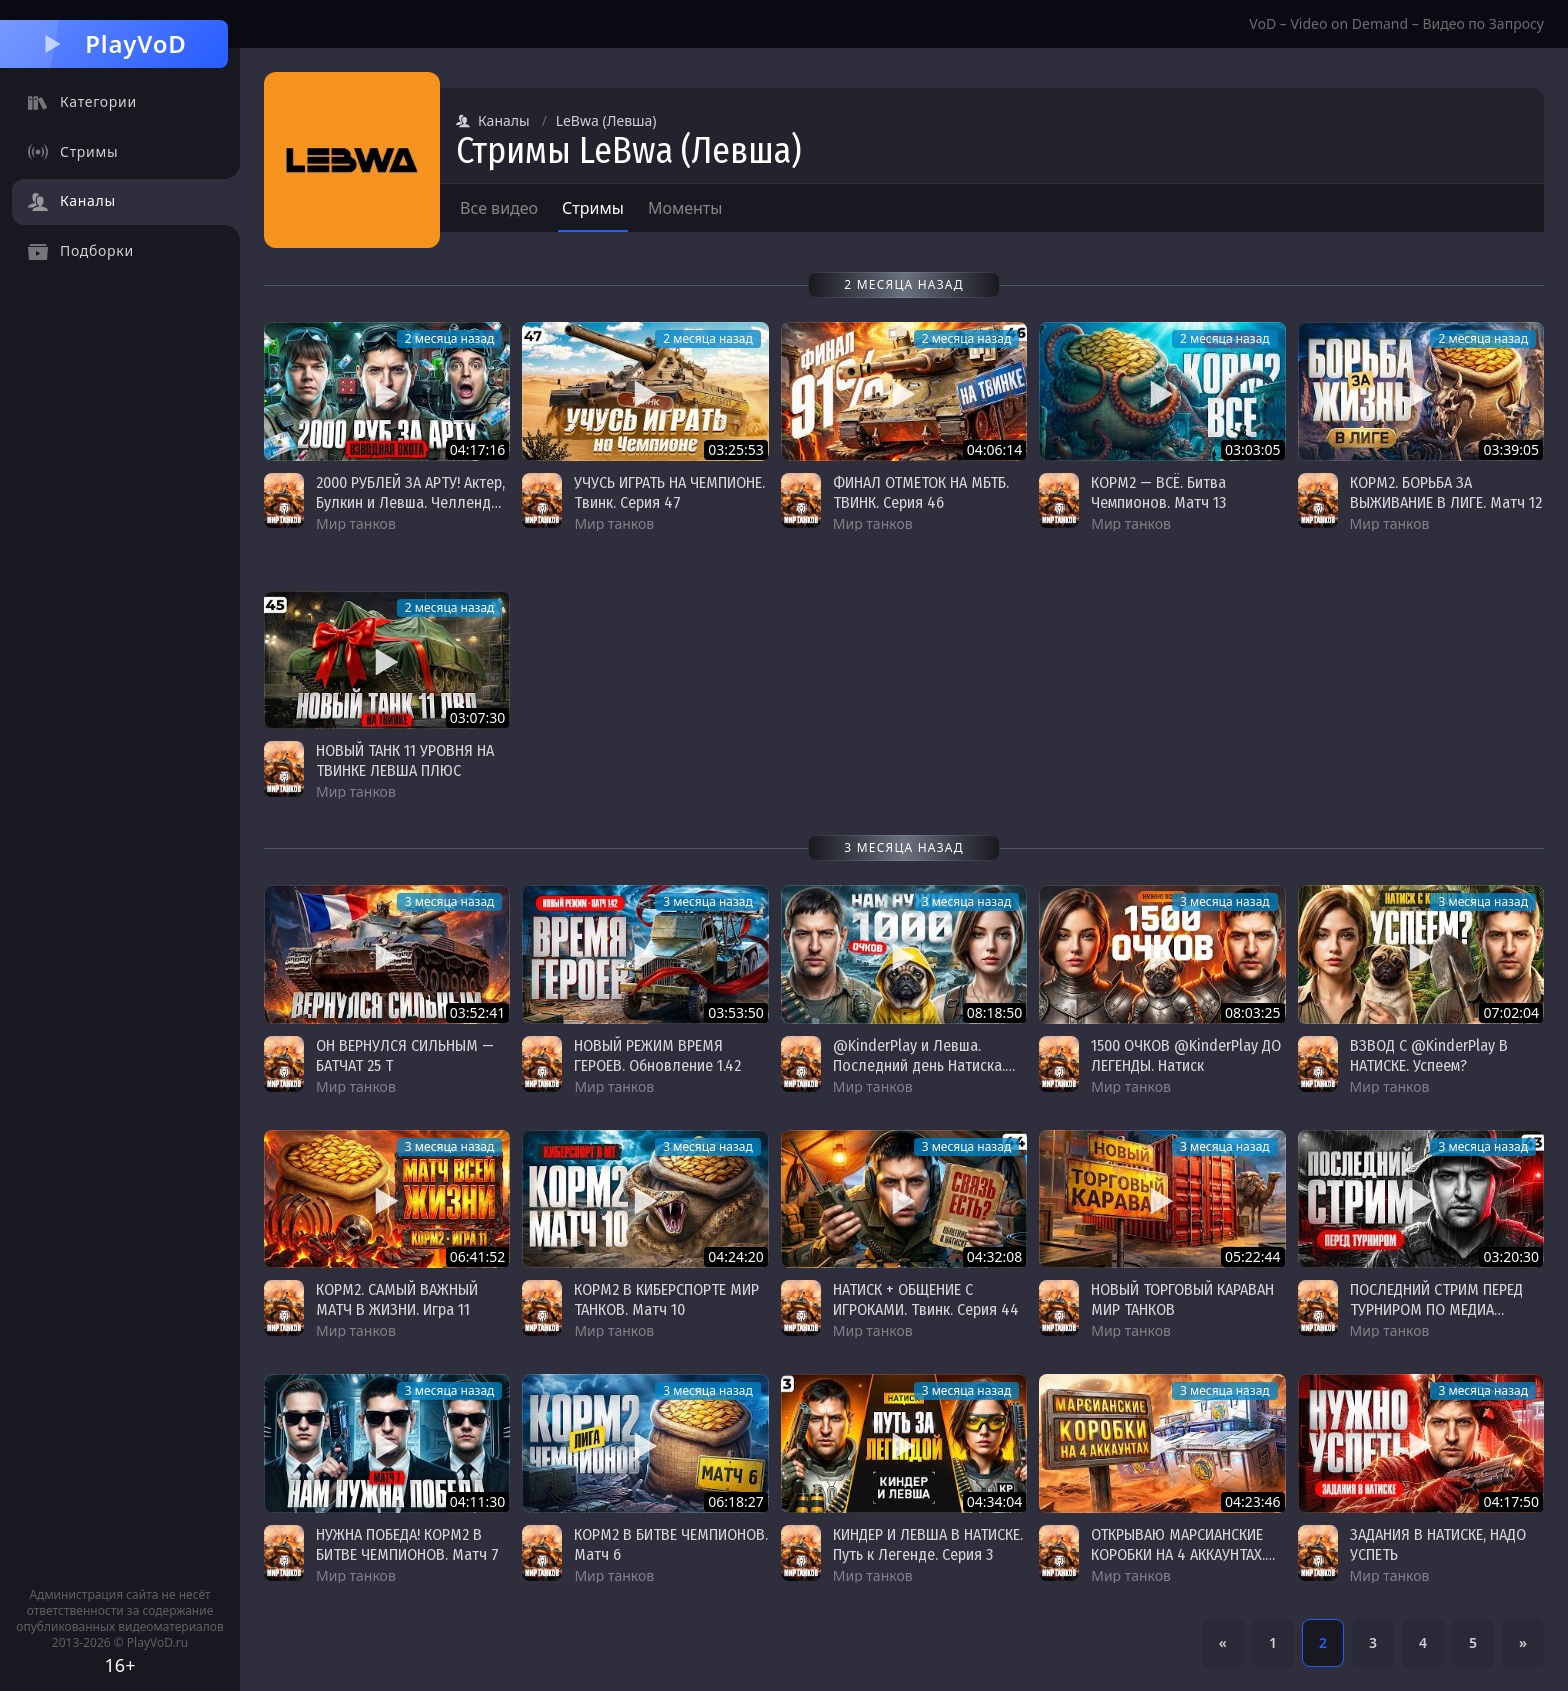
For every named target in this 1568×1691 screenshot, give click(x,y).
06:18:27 (736, 1501)
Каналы (493, 120)
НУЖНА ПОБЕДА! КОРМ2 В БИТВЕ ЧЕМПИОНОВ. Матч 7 (407, 1544)
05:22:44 (1253, 1256)
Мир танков (356, 523)
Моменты (685, 208)
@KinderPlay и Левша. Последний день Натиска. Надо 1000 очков (919, 1065)
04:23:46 (1253, 1501)
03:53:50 (736, 1012)
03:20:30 (1511, 1256)
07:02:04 (1511, 1012)
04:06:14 (995, 449)
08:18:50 (995, 1012)
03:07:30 (478, 717)
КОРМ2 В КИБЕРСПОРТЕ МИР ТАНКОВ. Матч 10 (666, 1299)
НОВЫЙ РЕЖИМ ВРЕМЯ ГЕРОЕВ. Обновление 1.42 (657, 1055)
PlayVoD (113, 43)
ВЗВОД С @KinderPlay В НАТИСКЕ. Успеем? (1429, 1055)
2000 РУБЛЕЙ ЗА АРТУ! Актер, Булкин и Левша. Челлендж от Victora (410, 502)
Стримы (593, 208)
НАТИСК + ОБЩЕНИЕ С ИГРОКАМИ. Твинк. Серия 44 (926, 1299)
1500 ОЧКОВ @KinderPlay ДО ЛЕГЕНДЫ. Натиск (1186, 1055)
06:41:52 (478, 1256)
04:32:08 (995, 1256)
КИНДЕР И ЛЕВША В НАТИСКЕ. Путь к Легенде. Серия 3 (928, 1544)
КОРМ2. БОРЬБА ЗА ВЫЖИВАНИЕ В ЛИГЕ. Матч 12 (1446, 492)
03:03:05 (1253, 449)
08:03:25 (1253, 1012)
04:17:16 (478, 449)
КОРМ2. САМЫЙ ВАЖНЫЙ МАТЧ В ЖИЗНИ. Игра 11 (397, 1299)
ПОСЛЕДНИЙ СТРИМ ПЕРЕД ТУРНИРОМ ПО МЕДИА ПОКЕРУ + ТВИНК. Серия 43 (1438, 1309)
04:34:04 (995, 1501)
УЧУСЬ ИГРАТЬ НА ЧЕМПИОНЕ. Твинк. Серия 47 (669, 492)
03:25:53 (736, 449)
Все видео (499, 208)
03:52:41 (478, 1012)
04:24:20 (736, 1256)
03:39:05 (1511, 449)
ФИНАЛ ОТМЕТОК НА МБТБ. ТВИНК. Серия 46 (921, 492)
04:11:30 (478, 1501)
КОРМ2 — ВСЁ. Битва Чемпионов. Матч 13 (1158, 492)
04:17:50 (1511, 1501)
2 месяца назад (450, 338)
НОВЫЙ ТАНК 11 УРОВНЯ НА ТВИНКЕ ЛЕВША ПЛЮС (405, 760)
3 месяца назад (450, 901)
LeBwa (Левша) (606, 120)
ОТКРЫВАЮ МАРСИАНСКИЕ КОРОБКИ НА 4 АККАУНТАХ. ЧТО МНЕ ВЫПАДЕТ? (1178, 1554)
